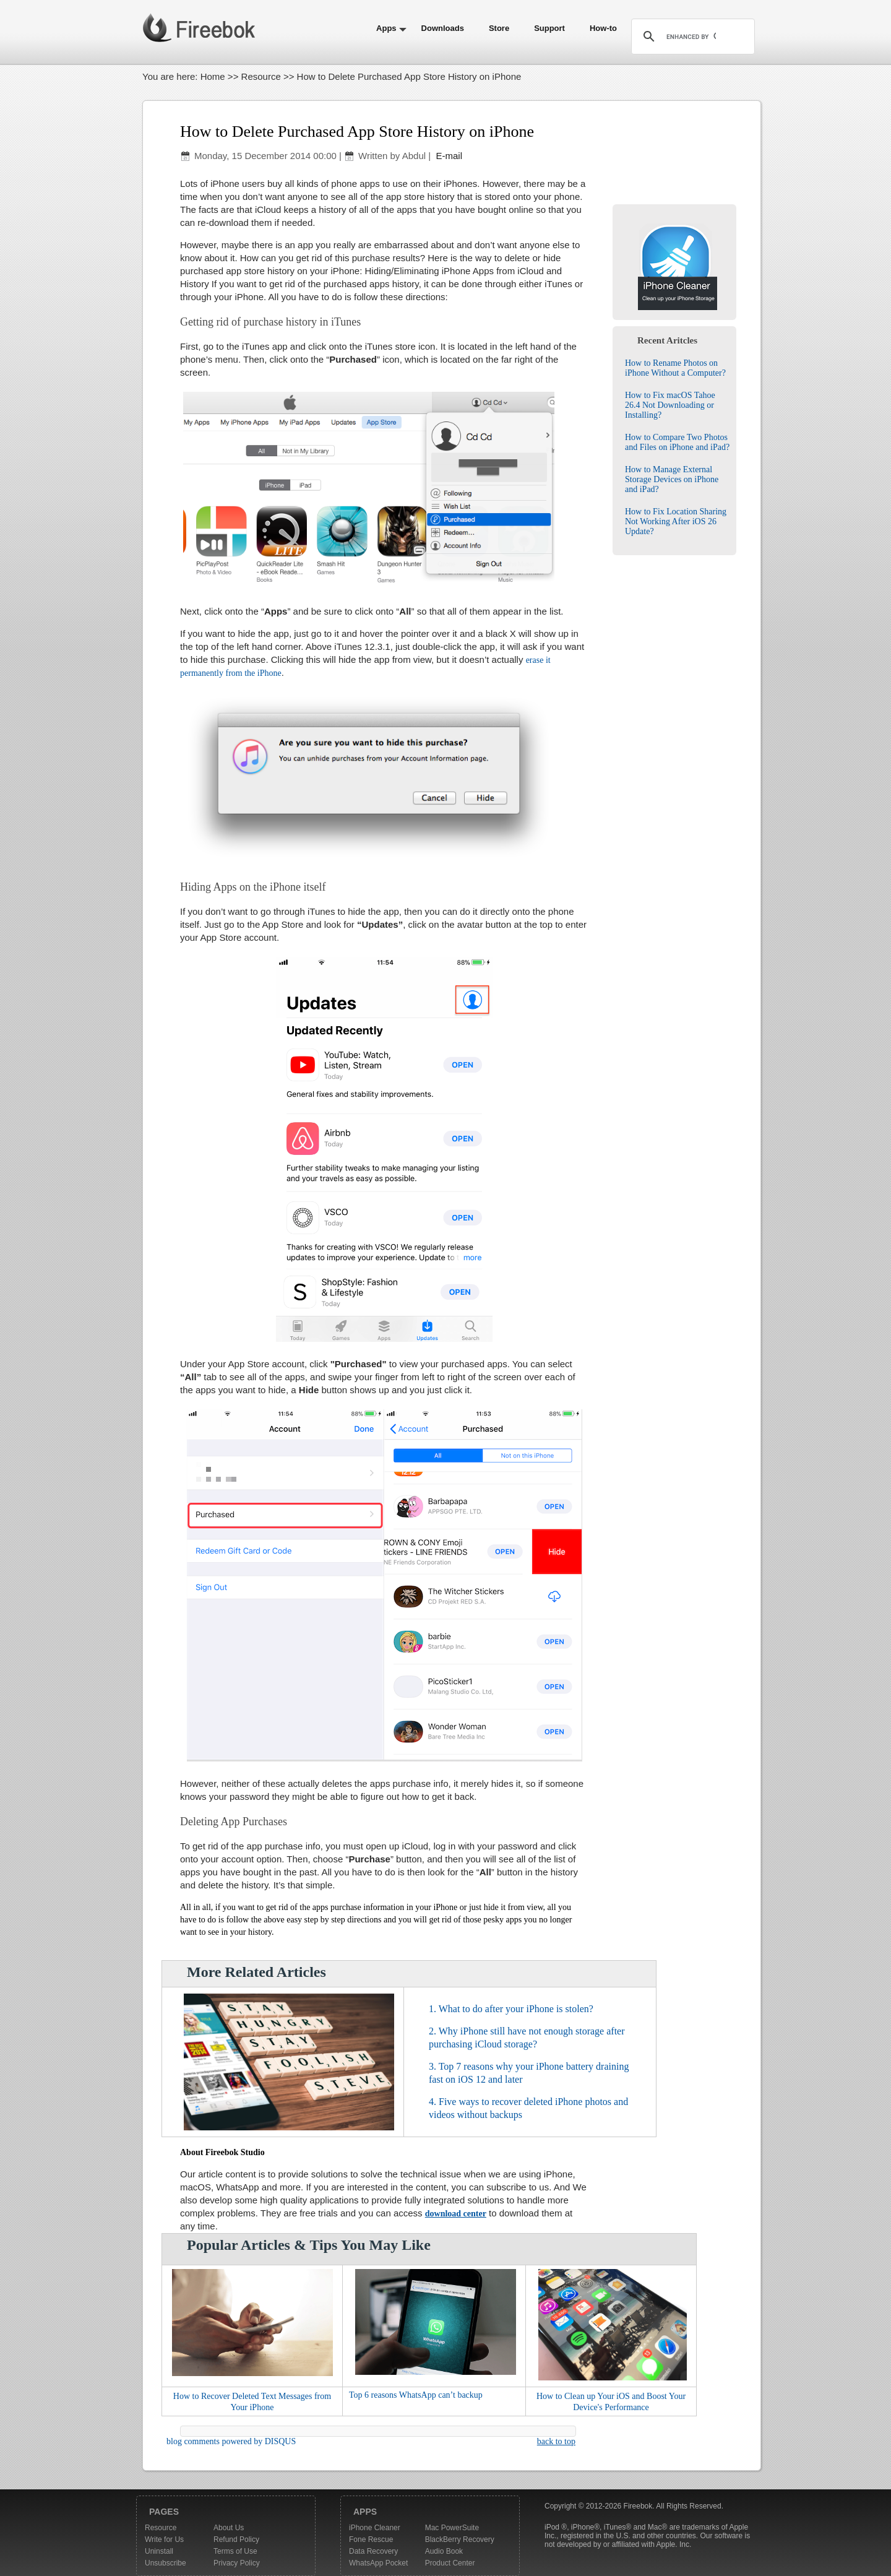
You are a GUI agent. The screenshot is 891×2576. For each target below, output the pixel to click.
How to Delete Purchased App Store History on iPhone (357, 131)
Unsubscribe (165, 2563)
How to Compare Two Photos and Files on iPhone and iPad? (677, 442)
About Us (228, 2527)
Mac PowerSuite (452, 2527)
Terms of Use (235, 2551)
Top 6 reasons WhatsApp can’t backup (416, 2395)
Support (549, 28)
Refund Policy (236, 2539)
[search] (691, 36)
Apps (386, 28)
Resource (261, 76)
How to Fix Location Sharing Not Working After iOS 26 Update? (675, 521)
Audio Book (444, 2551)
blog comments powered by (231, 2441)
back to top (556, 2441)
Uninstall (159, 2551)
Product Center (450, 2563)
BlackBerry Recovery (459, 2539)
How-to (603, 28)
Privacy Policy (236, 2563)
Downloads (442, 28)
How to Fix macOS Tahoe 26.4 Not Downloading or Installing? (670, 405)
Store (499, 28)
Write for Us (164, 2539)
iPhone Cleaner (374, 2527)
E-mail (447, 155)
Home (212, 76)
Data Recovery (373, 2551)
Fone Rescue (371, 2539)
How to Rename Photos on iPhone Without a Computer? (675, 368)
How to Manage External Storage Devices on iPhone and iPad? (671, 479)
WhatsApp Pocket (378, 2563)
